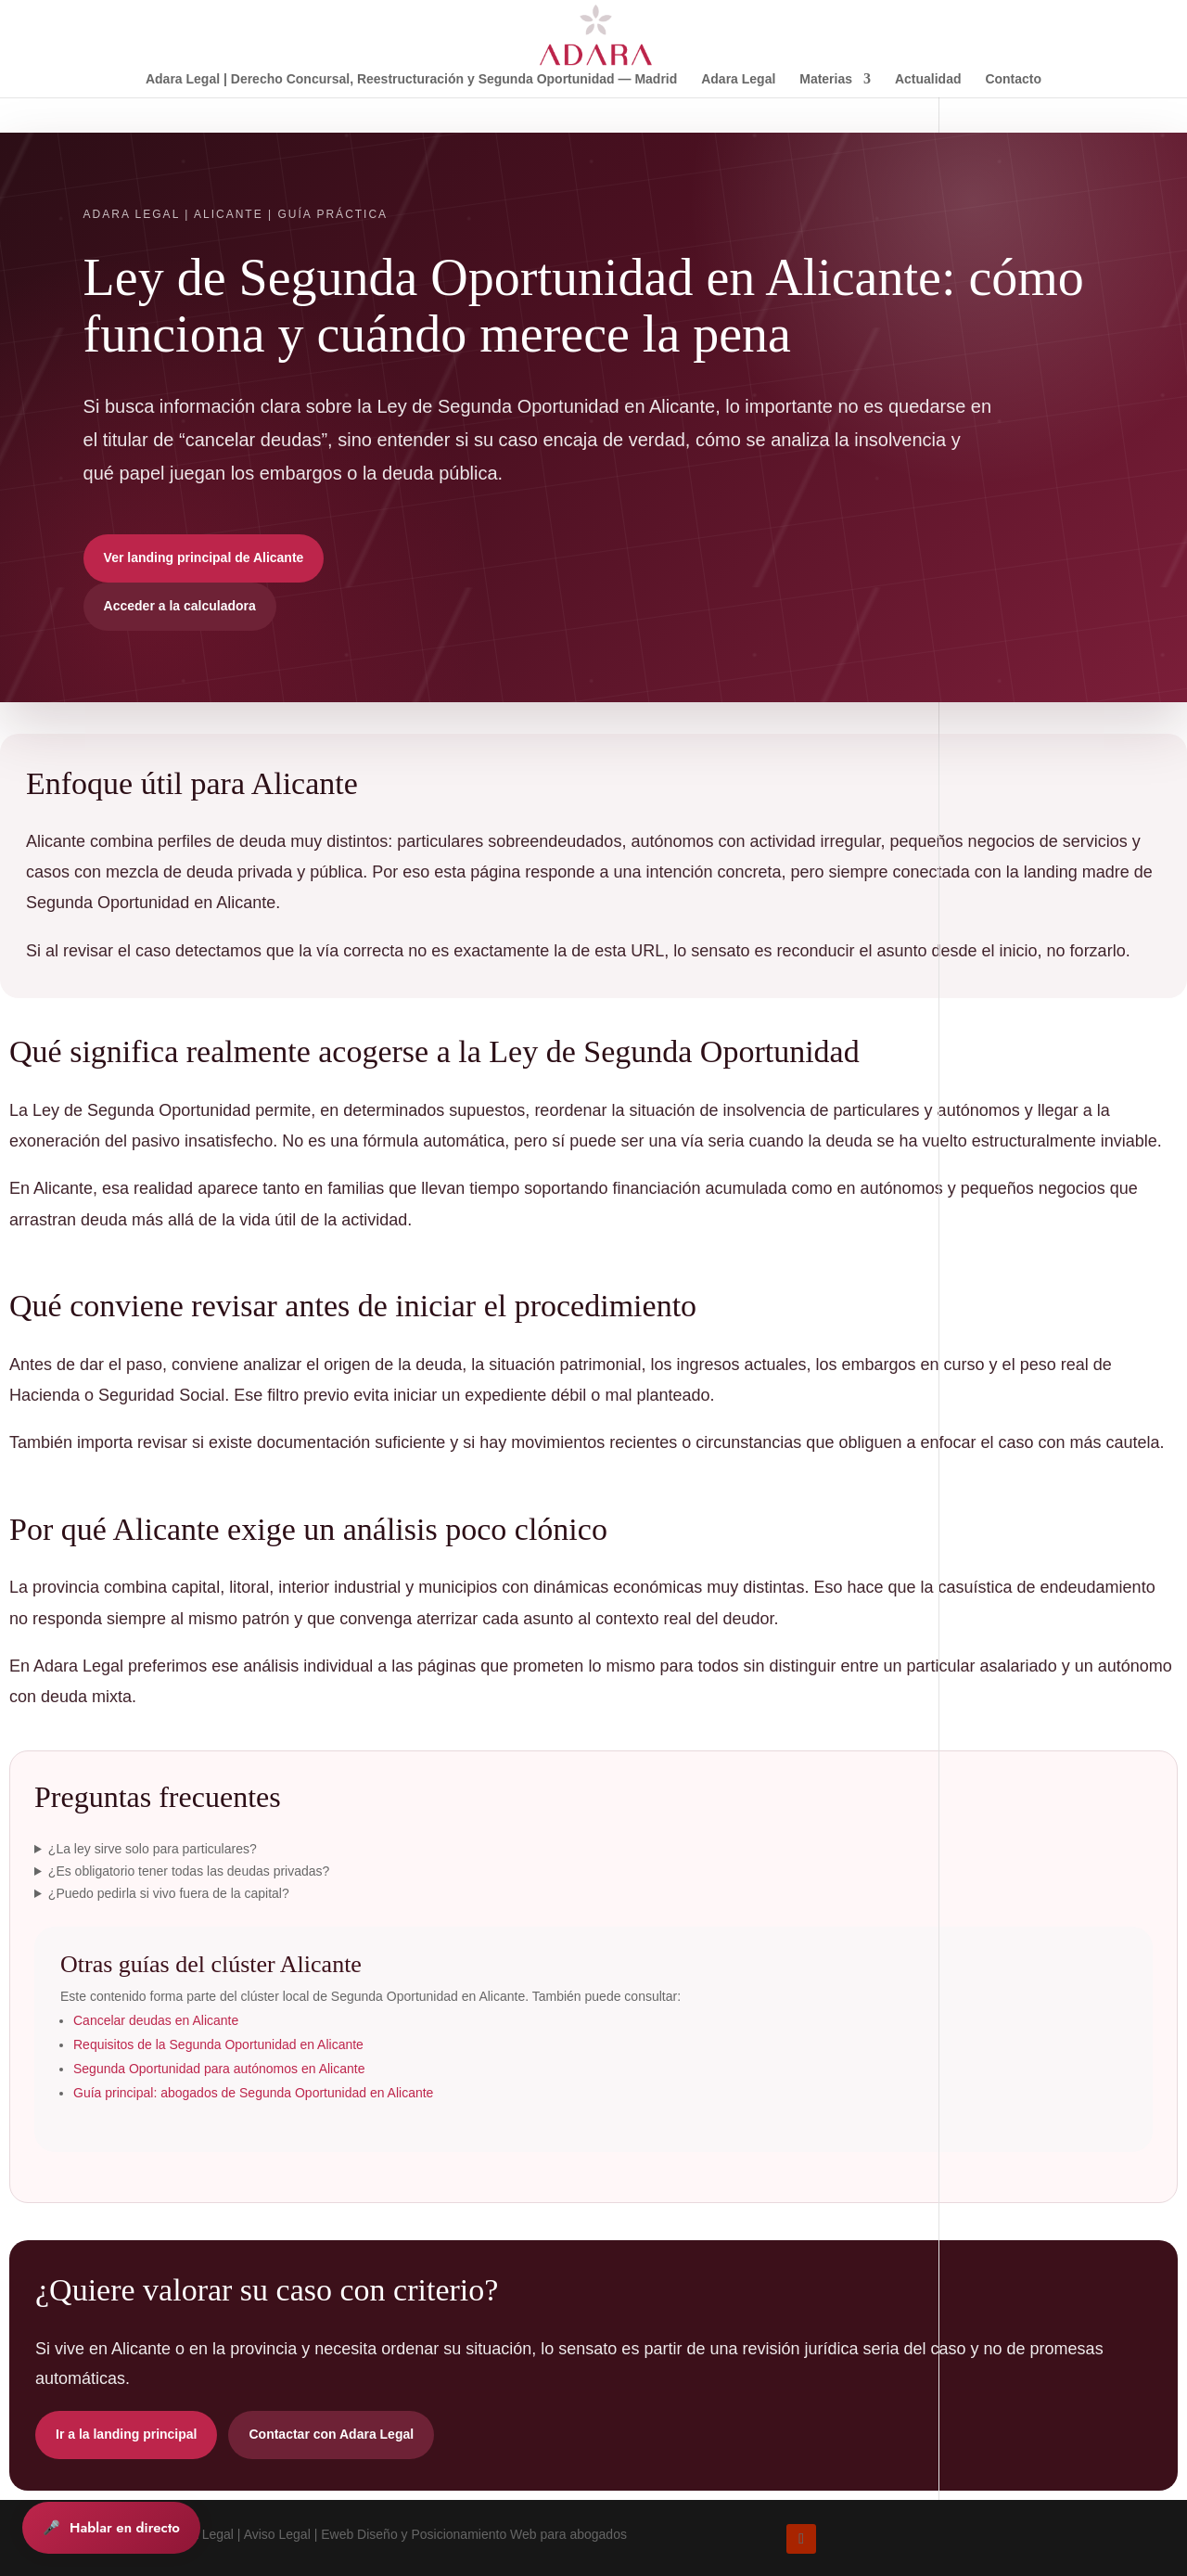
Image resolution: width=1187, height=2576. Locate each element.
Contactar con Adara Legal (331, 2434)
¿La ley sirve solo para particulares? (152, 1848)
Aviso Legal (277, 2534)
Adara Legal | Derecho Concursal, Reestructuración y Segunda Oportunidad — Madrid (411, 79)
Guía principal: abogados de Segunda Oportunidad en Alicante (253, 2092)
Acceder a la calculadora (180, 605)
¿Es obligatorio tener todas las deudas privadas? (189, 1871)
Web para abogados (568, 2534)
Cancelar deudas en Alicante (155, 2020)
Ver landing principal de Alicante (204, 557)
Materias (825, 79)
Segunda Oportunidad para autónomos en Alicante (218, 2068)
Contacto (1013, 79)
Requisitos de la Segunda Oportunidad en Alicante (218, 2044)
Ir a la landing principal (126, 2434)
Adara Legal (738, 79)
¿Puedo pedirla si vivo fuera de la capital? (168, 1893)
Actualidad (928, 79)
